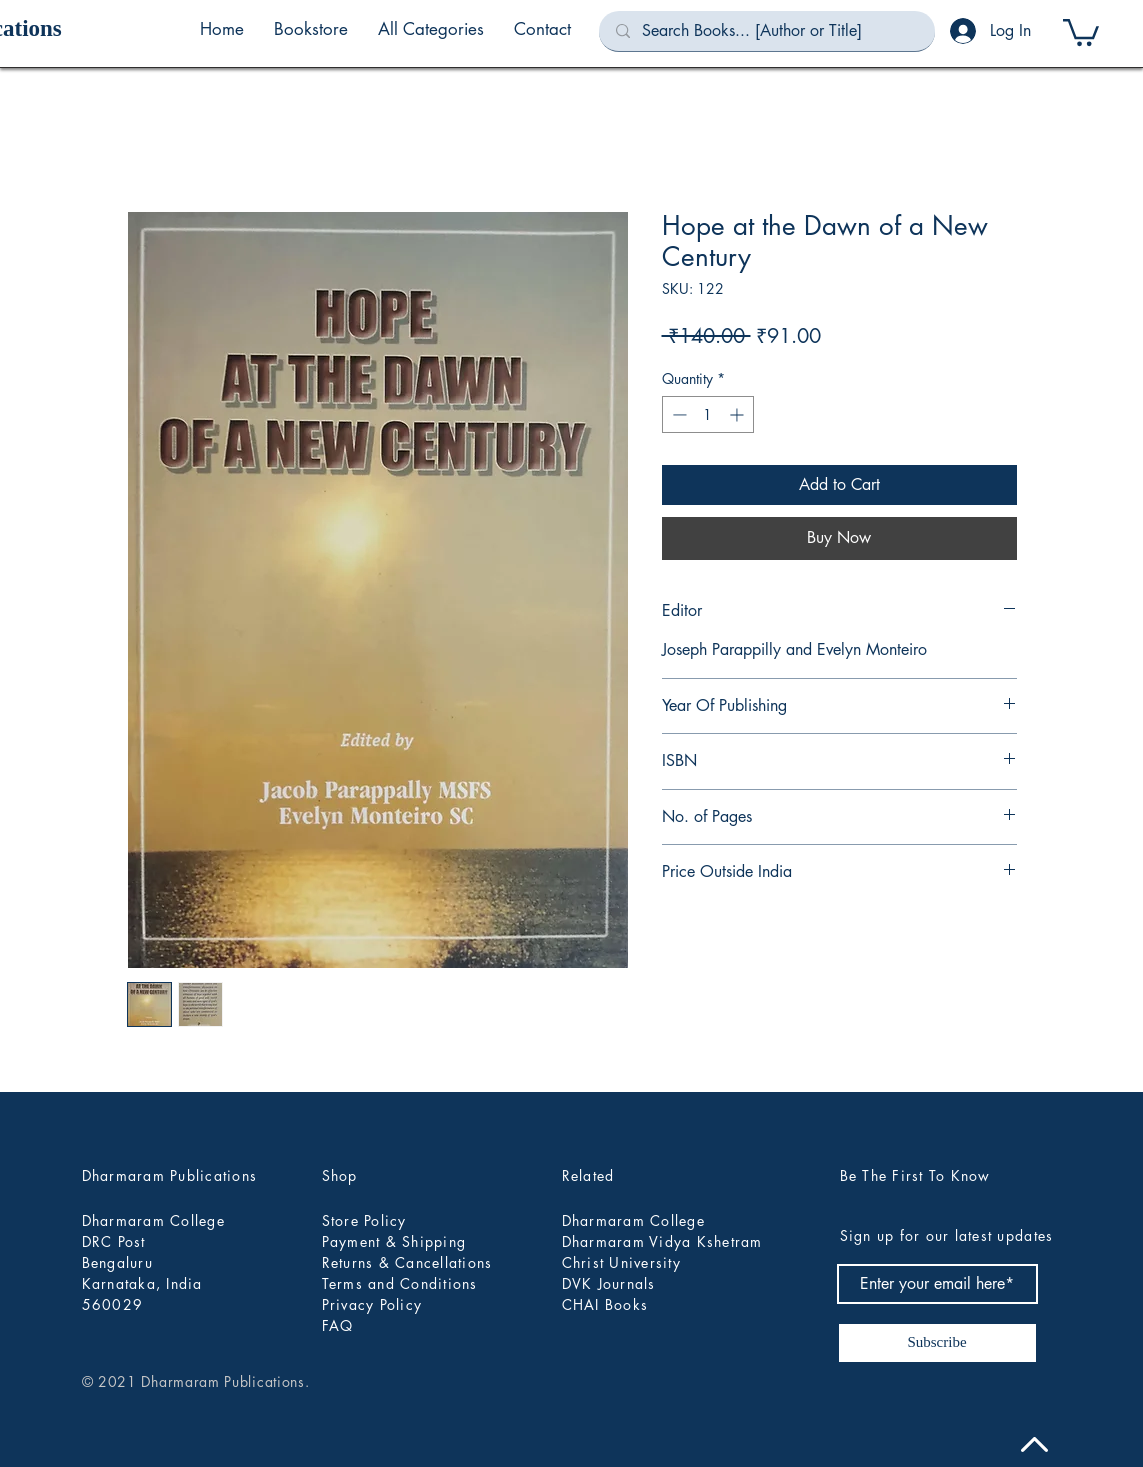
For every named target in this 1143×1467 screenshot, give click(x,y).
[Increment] (738, 414)
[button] (431, 29)
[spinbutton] (708, 414)
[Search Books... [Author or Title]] (767, 31)
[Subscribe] (937, 1343)
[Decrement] (677, 414)
